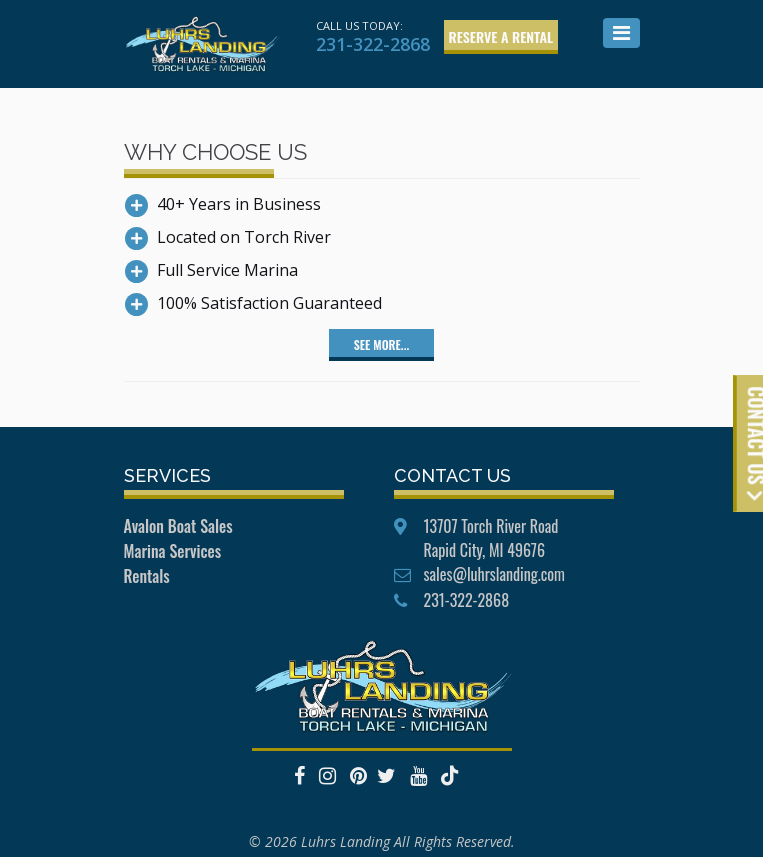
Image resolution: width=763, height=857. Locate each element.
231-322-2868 (373, 44)
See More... (381, 344)
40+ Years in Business (239, 204)
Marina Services (173, 551)
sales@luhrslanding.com (494, 574)
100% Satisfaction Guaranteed (269, 303)
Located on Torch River (244, 237)
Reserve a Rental (501, 36)
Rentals (147, 576)
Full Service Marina (227, 270)
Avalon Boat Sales (178, 526)
